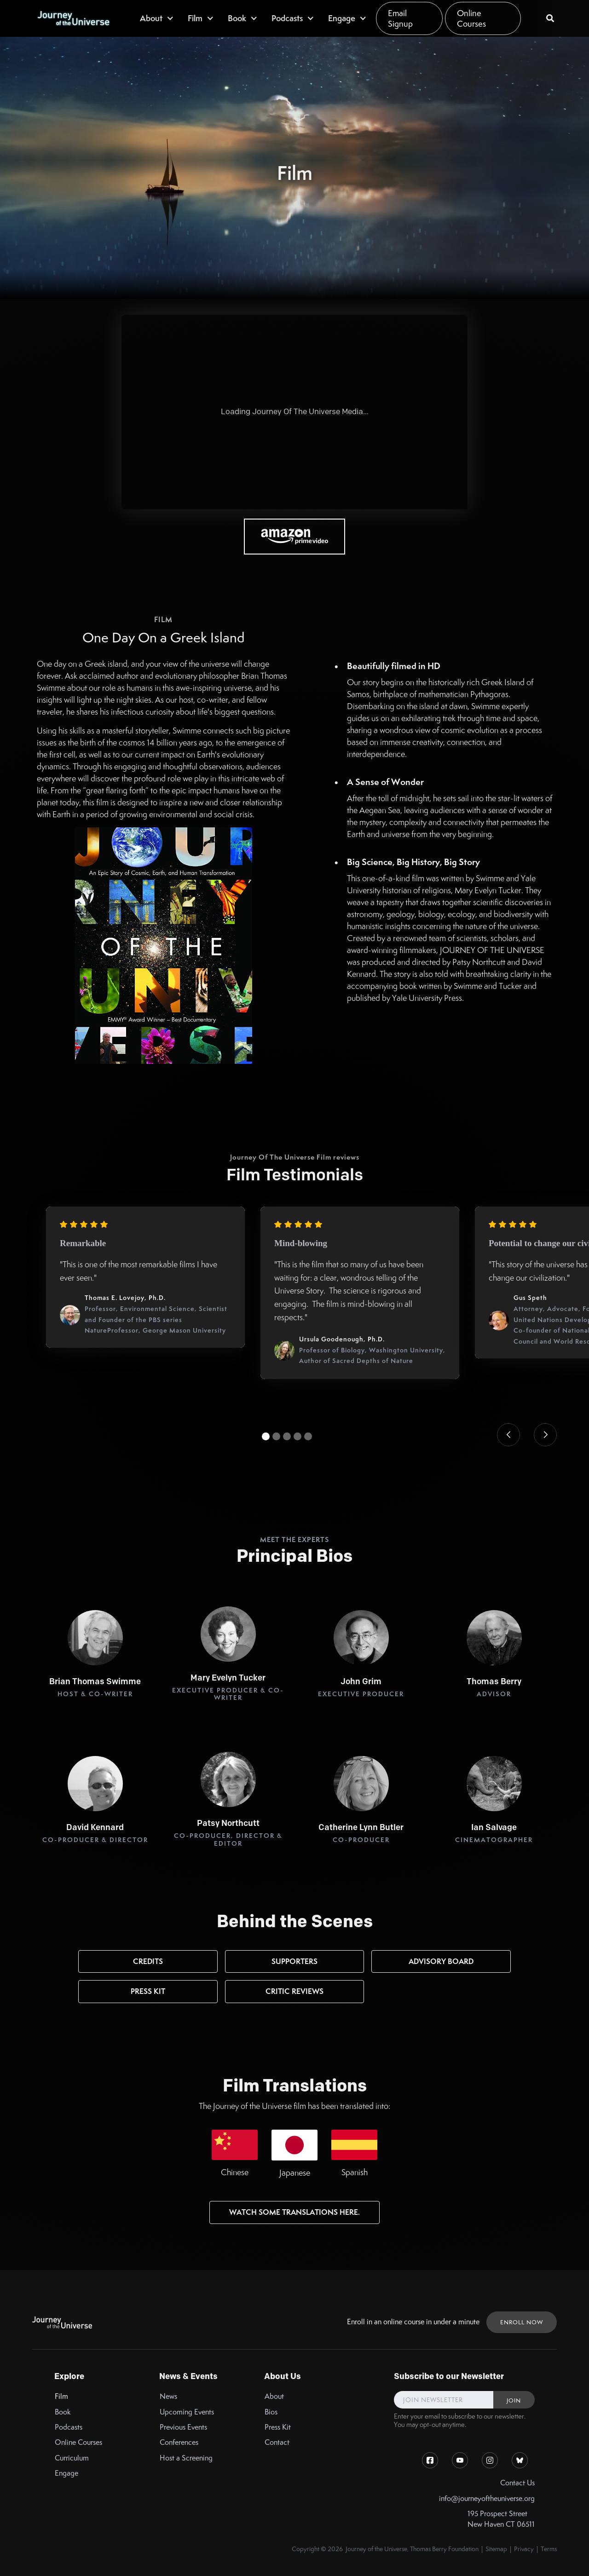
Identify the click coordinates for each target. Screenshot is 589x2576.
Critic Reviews (294, 1991)
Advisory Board (441, 1961)
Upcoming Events (187, 2412)
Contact (277, 2442)
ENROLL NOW (521, 2322)
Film (61, 2396)
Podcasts (68, 2427)
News (168, 2396)
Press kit (148, 1991)
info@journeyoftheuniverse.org (487, 2498)
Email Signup (400, 18)
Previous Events (183, 2427)
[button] (157, 18)
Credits (148, 1961)
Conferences (179, 2442)
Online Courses (471, 18)
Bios (271, 2412)
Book (63, 2412)
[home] (73, 18)
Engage (66, 2473)
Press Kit (278, 2427)
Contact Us (517, 2483)
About (274, 2396)
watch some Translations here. (294, 2212)
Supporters (294, 1961)
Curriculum (72, 2458)
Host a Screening (186, 2458)
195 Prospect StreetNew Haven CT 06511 (501, 2519)
